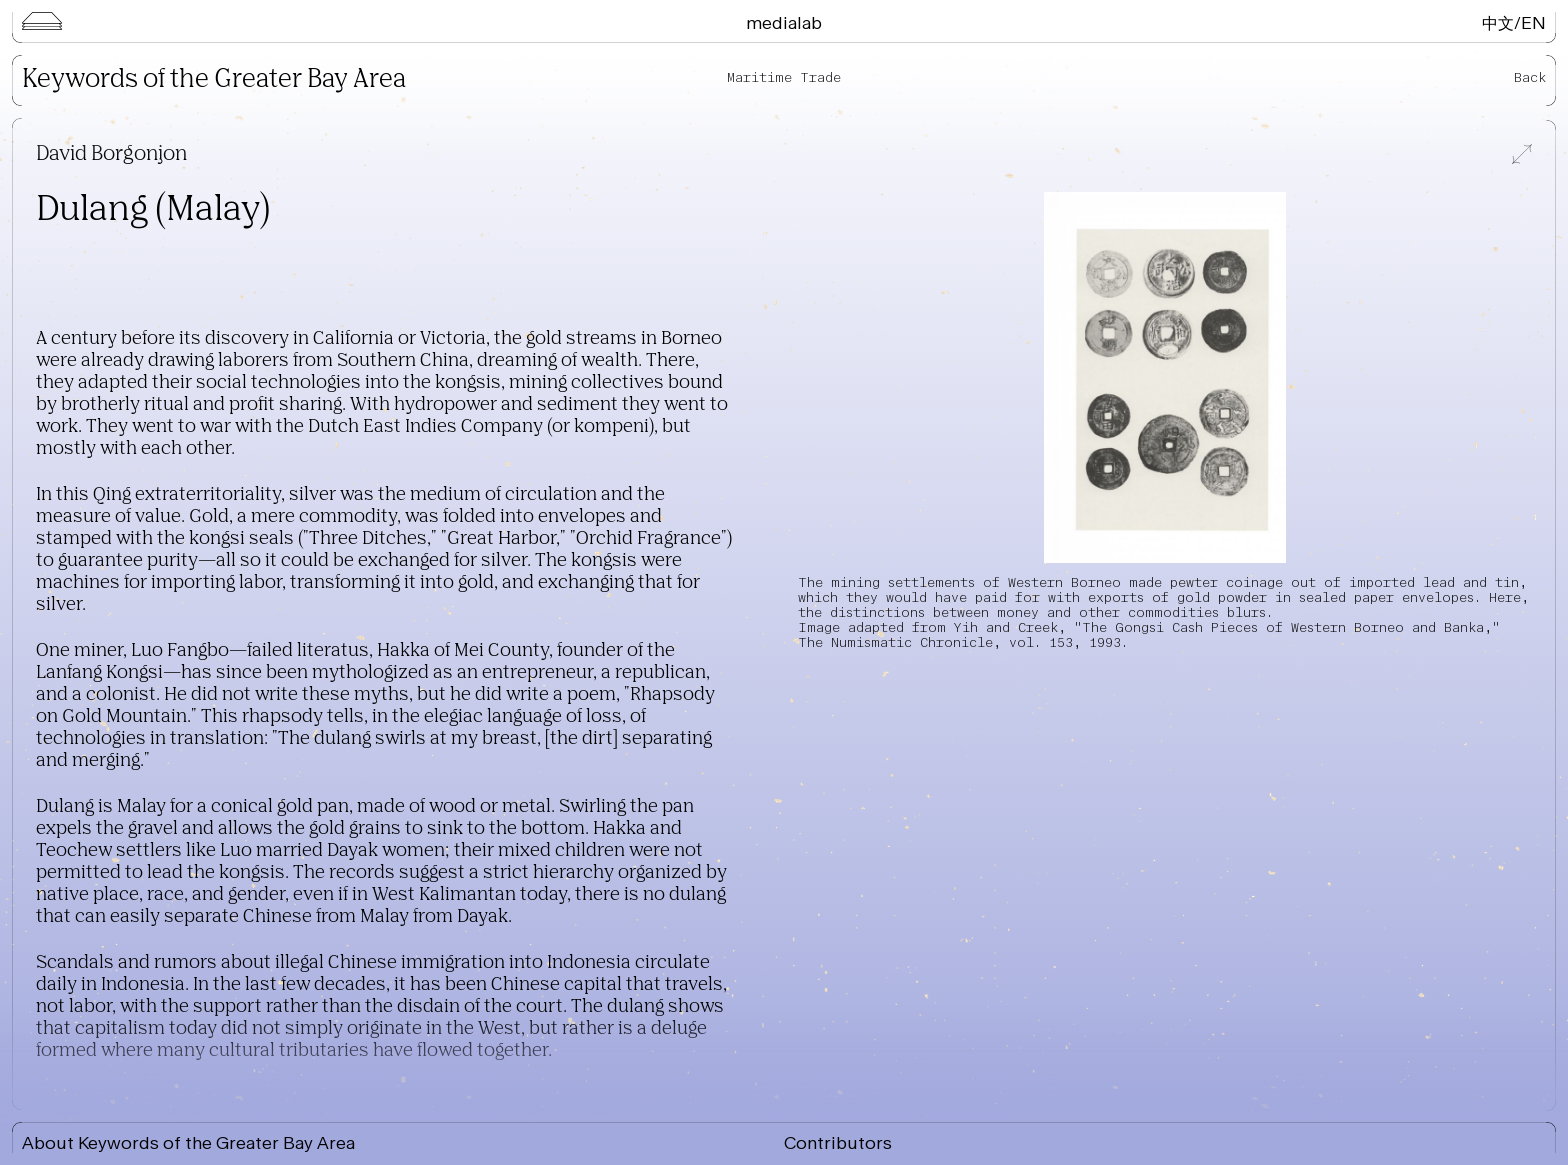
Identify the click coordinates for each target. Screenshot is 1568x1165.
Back (1530, 77)
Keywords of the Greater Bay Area (214, 80)
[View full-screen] (1520, 156)
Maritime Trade (784, 77)
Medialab (784, 22)
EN (1533, 22)
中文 (1498, 22)
